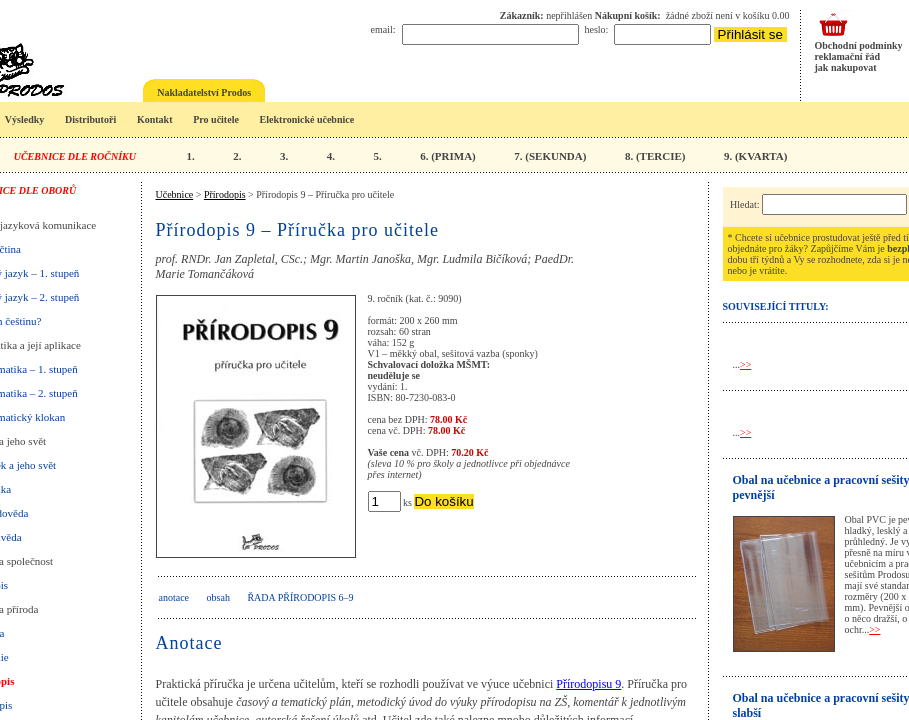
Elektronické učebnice (307, 119)
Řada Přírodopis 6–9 (300, 597)
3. (284, 156)
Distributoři (90, 119)
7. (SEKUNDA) (550, 156)
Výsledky (24, 119)
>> (745, 364)
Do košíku (443, 501)
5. (377, 156)
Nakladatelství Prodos (204, 92)
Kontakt (155, 119)
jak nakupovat (846, 67)
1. (190, 156)
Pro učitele (216, 119)
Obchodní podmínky (859, 45)
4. (331, 156)
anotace (174, 597)
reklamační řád (848, 56)
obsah (218, 597)
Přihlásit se (750, 34)
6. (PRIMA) (448, 156)
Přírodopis (225, 194)
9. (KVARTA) (755, 156)
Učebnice (175, 194)
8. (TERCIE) (655, 156)
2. (237, 156)
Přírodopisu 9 (588, 684)
